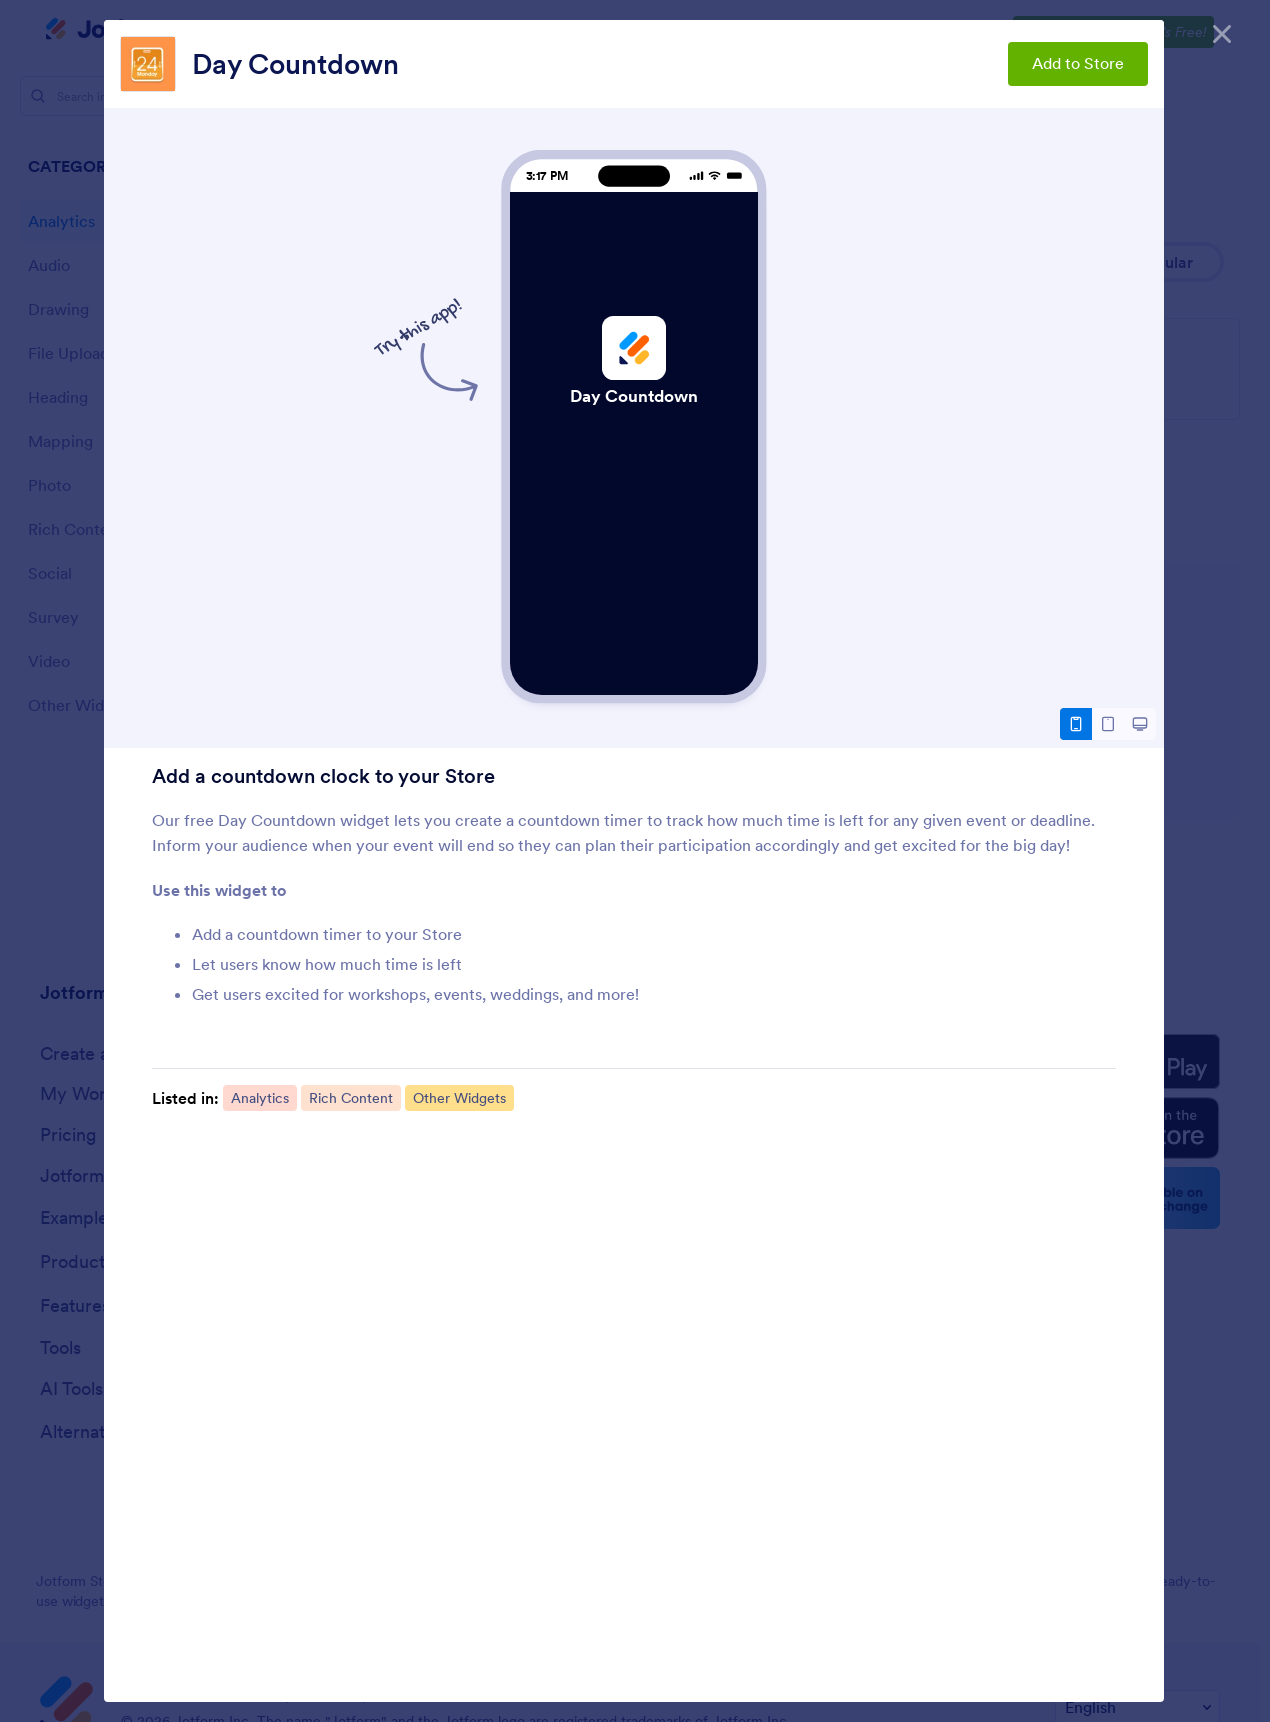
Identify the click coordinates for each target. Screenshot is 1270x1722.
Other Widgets (459, 1098)
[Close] (1222, 30)
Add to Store (1078, 63)
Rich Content (351, 1098)
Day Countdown (295, 64)
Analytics (260, 1098)
